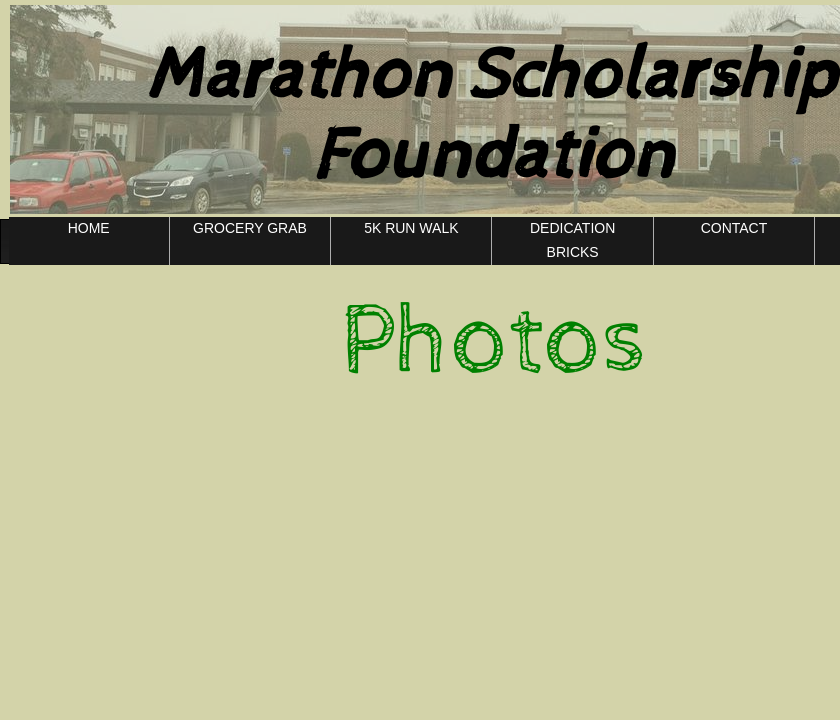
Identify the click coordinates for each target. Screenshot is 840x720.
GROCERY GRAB (250, 228)
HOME (89, 228)
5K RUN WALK (411, 228)
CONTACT (734, 228)
